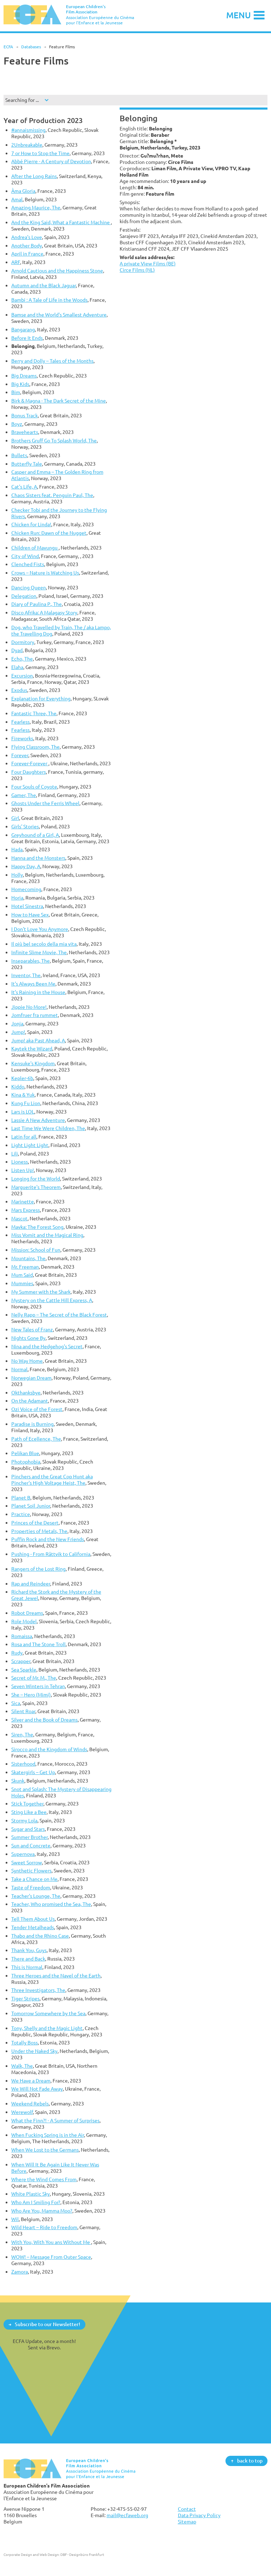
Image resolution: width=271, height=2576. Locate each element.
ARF (15, 262)
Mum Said (22, 1275)
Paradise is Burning (32, 1424)
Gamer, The (23, 795)
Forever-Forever (29, 763)
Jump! (18, 1032)
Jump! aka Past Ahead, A (38, 1040)
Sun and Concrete (30, 1845)
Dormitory (22, 642)
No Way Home (27, 1361)
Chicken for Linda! (31, 524)
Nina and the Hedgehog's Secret (47, 1346)
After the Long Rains (34, 176)
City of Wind (25, 556)
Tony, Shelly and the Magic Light (47, 2028)
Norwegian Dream (31, 1378)
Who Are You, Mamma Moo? (41, 2211)
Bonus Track (24, 415)
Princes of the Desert (35, 1523)
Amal (17, 199)
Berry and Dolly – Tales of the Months (52, 361)
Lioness (19, 1162)
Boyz (16, 424)
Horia (17, 898)
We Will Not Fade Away (37, 2089)
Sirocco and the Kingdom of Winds (49, 1749)
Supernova (23, 1854)
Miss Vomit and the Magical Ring (47, 1235)
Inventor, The (26, 975)
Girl (15, 818)
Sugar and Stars (28, 1829)
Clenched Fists (27, 564)
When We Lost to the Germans (45, 2150)
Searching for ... (22, 100)
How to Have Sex (30, 915)
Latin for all (23, 1137)
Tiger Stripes (25, 1998)
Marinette (22, 1201)
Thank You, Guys (29, 1950)
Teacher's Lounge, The (35, 1896)
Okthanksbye (26, 1393)
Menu (238, 15)
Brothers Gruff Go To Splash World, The (54, 440)
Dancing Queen (28, 587)
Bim (15, 392)
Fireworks (22, 738)
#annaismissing (28, 130)
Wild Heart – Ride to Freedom (44, 2227)
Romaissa (21, 1636)
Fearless (20, 722)
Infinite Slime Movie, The (39, 952)
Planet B (20, 1498)
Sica (15, 1703)
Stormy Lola (24, 1820)
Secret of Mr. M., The (33, 1678)
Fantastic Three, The (33, 713)
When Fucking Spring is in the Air (47, 2135)
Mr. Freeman (25, 1267)
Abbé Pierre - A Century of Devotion (51, 161)
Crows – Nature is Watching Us (45, 573)
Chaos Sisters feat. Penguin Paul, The (52, 495)
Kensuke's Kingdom (33, 1063)
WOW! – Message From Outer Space (51, 2257)
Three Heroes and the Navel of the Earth (56, 1976)
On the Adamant (29, 1401)
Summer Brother (29, 1837)
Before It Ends (27, 338)
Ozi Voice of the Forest (36, 1409)
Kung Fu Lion (25, 1103)
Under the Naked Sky (34, 2051)
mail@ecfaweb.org (127, 2515)
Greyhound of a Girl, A (35, 835)
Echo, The (22, 659)
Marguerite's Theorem (36, 1187)
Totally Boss (24, 2043)
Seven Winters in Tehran (38, 1686)
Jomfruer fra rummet (34, 1015)
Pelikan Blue (25, 1453)
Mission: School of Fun (35, 1250)
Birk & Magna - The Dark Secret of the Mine (58, 401)
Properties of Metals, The (39, 1531)
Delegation (23, 596)
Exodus (19, 690)
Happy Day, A (25, 866)
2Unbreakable (26, 145)
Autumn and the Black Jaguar (43, 285)
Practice (20, 1514)
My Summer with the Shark (41, 1292)
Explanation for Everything (41, 698)
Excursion (22, 676)
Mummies (22, 1283)
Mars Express (25, 1210)
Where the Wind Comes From (44, 2179)
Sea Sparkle (23, 1670)
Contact (187, 2509)
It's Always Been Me (33, 984)
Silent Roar (23, 1711)
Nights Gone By (28, 1338)
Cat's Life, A (24, 487)
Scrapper (20, 1661)
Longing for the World (35, 1179)
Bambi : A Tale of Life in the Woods (49, 300)
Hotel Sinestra (27, 906)
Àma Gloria (23, 191)
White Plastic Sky (30, 2194)
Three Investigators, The (38, 1990)
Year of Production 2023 (43, 120)
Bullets (19, 455)
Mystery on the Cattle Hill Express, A (51, 1300)
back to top (250, 2461)
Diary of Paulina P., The (36, 604)
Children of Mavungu (35, 548)
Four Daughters (28, 772)
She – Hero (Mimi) (31, 1695)
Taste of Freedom (30, 1887)
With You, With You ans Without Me (51, 2242)
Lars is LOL (22, 1112)
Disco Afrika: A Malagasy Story (44, 612)
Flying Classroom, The (35, 747)
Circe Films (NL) (137, 270)
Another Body (26, 246)
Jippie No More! (29, 1007)
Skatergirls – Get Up (33, 1772)
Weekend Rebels (30, 2103)
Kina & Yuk (23, 1095)
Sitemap (187, 2522)
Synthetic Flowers (31, 1870)
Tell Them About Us (33, 1919)
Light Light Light (29, 1145)
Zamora (19, 2272)
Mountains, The (28, 1258)
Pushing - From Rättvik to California (50, 1554)
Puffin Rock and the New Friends (47, 1539)
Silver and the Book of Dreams (44, 1720)
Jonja (17, 1023)
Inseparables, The (30, 961)
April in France (27, 254)
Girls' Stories (25, 826)
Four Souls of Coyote (34, 787)
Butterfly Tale (26, 464)
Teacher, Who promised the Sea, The (51, 1904)
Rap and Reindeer (30, 1584)
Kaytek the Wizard (31, 1048)
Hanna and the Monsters (38, 858)
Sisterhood (23, 1764)
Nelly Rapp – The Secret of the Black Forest (59, 1315)
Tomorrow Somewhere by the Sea (48, 2013)
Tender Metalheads (32, 1927)
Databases (31, 46)
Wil (15, 2219)
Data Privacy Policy (199, 2515)
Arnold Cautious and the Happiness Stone (57, 271)
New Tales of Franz (32, 1329)
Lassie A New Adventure (38, 1120)
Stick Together (27, 1804)
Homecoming (26, 889)
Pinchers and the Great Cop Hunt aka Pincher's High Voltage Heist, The (52, 1479)
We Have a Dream (30, 2081)
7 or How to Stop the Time (40, 153)
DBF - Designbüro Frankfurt (82, 2554)
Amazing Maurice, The (35, 207)
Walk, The (22, 2066)
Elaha (17, 667)
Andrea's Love (26, 237)
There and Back (28, 1959)
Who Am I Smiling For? (35, 2202)
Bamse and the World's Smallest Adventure (59, 315)
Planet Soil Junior (30, 1506)
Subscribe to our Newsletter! (47, 2324)
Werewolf (22, 2112)
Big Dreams (24, 376)
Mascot (19, 1218)
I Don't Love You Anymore (39, 929)
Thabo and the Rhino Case (40, 1936)
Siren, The (22, 1734)
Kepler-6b (22, 1078)
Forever (19, 755)
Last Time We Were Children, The (48, 1128)
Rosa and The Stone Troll (38, 1644)
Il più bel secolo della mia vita (44, 944)
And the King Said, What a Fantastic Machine (61, 222)
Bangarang (23, 329)
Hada (17, 849)
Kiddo (17, 1087)
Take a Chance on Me (34, 1879)
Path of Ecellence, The (36, 1439)
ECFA (8, 46)
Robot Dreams (27, 1613)
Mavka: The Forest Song (37, 1227)
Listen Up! (22, 1170)
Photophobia (25, 1462)
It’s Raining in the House (38, 992)
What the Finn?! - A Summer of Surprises (55, 2120)
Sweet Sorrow (26, 1862)
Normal (19, 1369)
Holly (17, 875)
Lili (14, 1154)
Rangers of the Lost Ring (38, 1569)
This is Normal (26, 1967)
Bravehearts (24, 432)
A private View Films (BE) (148, 263)
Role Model (24, 1621)
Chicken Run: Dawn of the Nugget (48, 533)
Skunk (17, 1781)
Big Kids (20, 384)
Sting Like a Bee (29, 1812)
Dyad (17, 650)
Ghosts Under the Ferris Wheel (45, 803)
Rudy (17, 1653)
